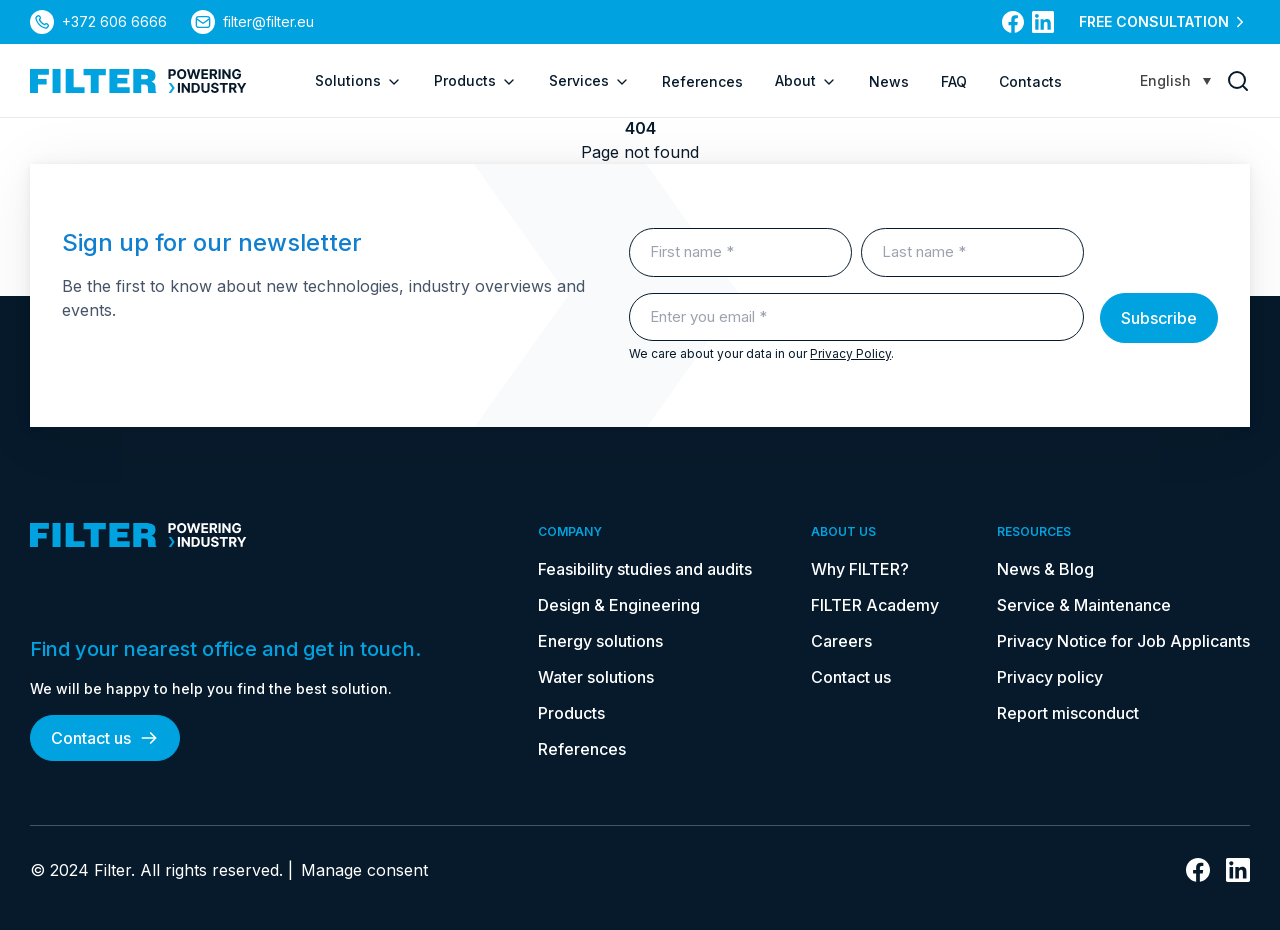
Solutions (358, 81)
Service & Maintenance (1084, 605)
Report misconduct (1068, 713)
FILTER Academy (875, 605)
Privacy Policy (850, 353)
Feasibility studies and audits (645, 569)
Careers (841, 641)
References (702, 81)
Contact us (105, 738)
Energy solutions (600, 641)
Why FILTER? (860, 569)
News (889, 81)
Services (589, 81)
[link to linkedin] (1043, 22)
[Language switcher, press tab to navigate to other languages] (1175, 80)
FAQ (954, 81)
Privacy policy (1050, 677)
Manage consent (364, 870)
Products (475, 81)
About (806, 81)
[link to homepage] (138, 81)
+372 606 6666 (114, 21)
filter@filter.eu (268, 21)
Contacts (1030, 81)
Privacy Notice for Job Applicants (1123, 641)
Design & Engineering (619, 605)
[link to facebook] (1013, 22)
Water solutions (596, 677)
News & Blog (1045, 569)
